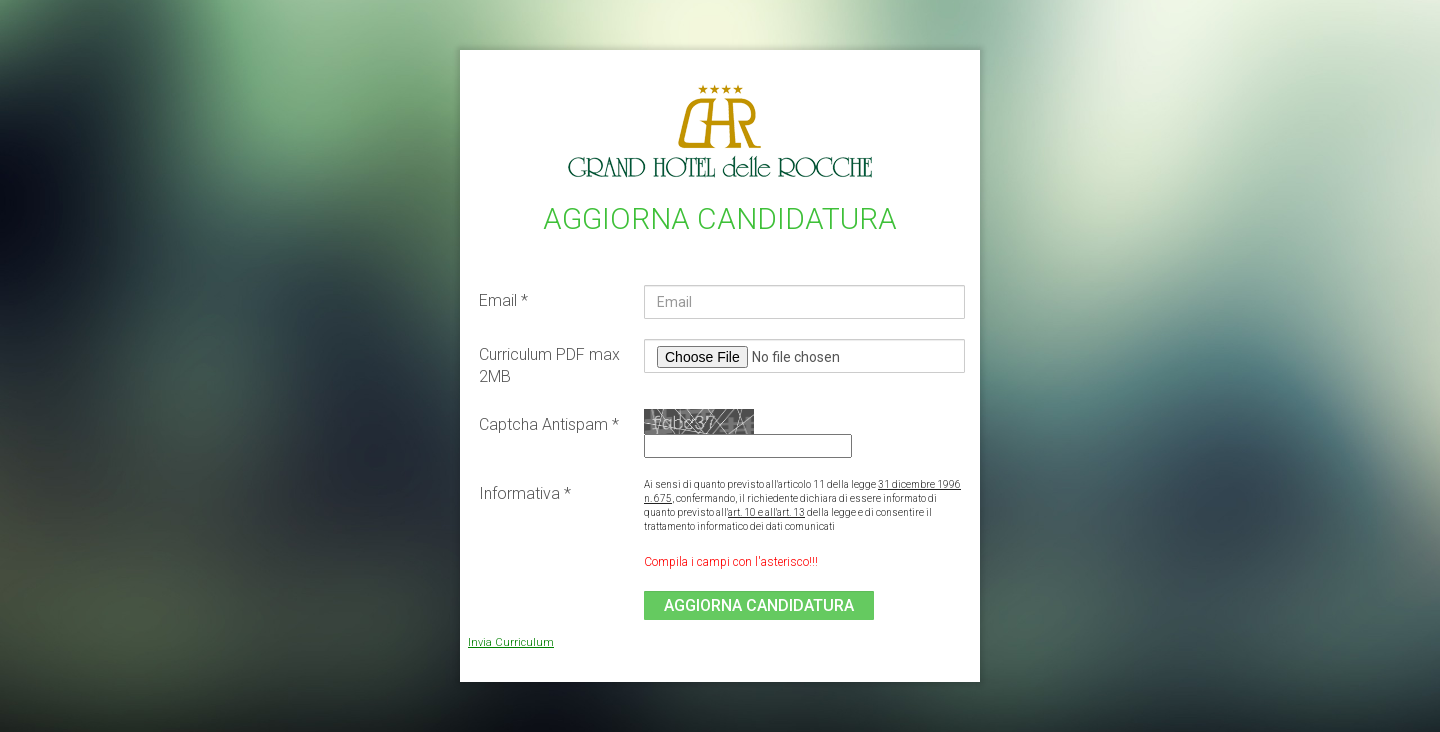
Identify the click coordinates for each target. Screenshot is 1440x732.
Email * (503, 300)
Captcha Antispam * (549, 424)
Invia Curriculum (511, 642)
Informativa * (525, 493)
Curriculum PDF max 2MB (549, 365)
